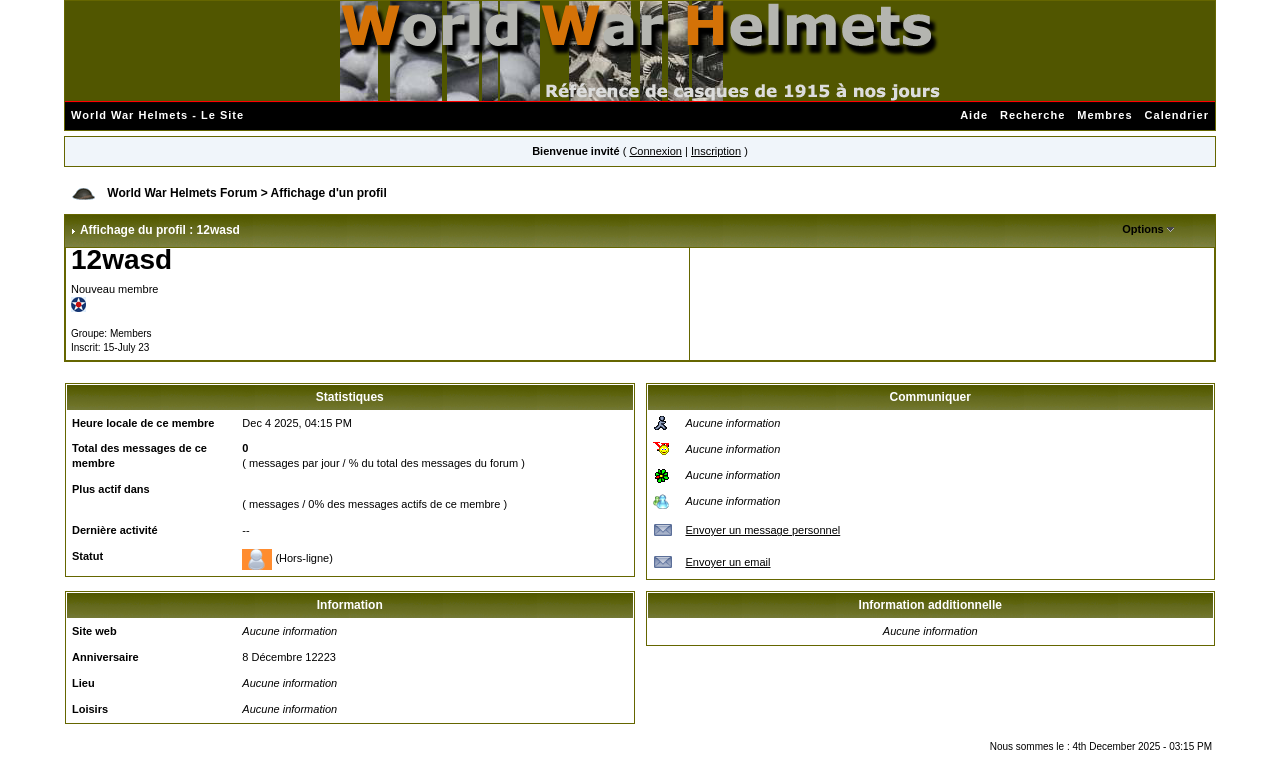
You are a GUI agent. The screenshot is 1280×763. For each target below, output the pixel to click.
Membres (1104, 115)
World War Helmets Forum (182, 193)
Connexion (655, 151)
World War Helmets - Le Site (157, 115)
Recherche (1032, 115)
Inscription (716, 151)
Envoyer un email (728, 562)
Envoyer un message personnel (763, 530)
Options (1143, 229)
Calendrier (1177, 115)
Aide (974, 115)
